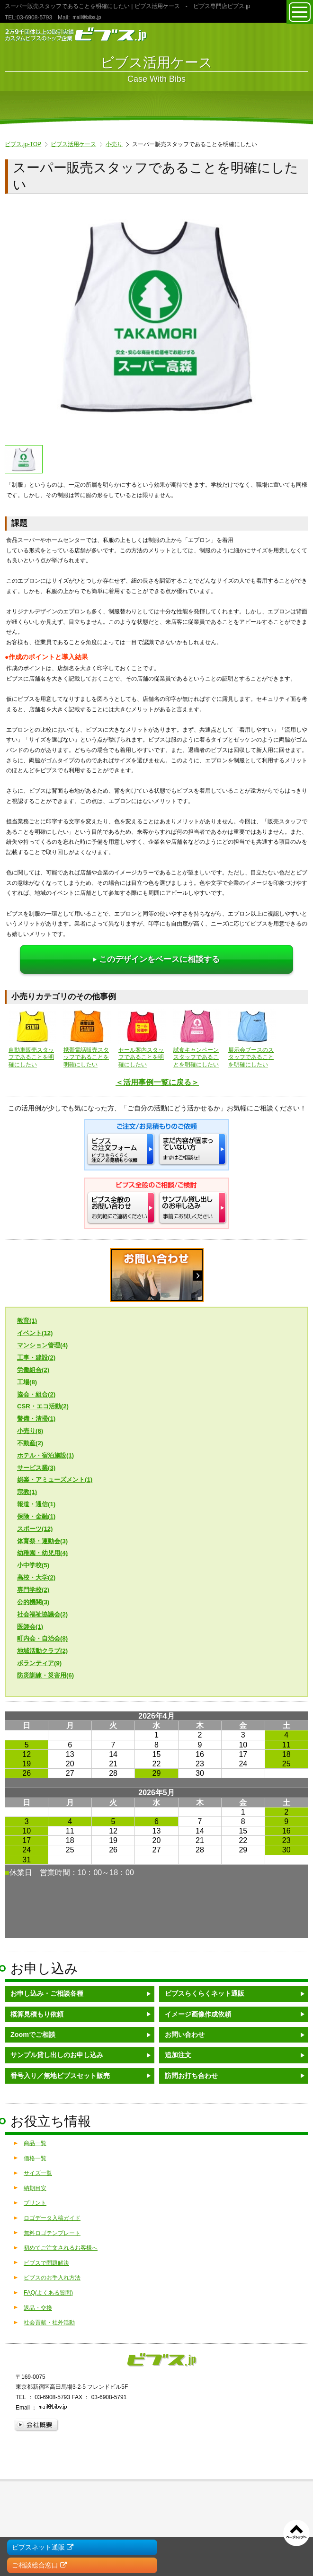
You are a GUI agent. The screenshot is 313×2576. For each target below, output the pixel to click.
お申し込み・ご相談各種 (46, 1993)
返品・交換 (38, 2308)
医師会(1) (30, 1626)
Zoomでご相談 (32, 2034)
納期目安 (35, 2188)
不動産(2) (30, 1443)
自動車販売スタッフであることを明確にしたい (32, 1038)
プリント (35, 2203)
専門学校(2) (33, 1589)
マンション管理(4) (42, 1345)
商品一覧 (35, 2143)
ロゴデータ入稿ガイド (52, 2218)
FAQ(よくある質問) (48, 2292)
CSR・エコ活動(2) (43, 1406)
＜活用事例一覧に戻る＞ (157, 1082)
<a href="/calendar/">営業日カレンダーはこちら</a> (156, 1824)
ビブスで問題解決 (46, 2263)
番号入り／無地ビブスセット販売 (60, 2075)
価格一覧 (35, 2158)
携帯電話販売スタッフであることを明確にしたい (87, 1038)
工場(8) (27, 1382)
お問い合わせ (185, 2034)
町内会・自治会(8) (42, 1638)
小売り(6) (30, 1430)
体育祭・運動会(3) (42, 1541)
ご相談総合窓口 (39, 2565)
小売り (114, 144)
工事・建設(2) (36, 1357)
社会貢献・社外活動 (49, 2322)
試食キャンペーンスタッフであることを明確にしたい (197, 1038)
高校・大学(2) (36, 1577)
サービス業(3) (36, 1467)
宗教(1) (27, 1491)
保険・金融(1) (36, 1516)
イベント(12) (35, 1332)
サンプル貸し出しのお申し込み (56, 2055)
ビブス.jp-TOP (23, 144)
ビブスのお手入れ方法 (52, 2277)
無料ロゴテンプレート (52, 2233)
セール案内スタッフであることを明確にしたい (142, 1038)
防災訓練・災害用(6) (45, 1675)
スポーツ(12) (35, 1528)
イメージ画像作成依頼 (198, 2014)
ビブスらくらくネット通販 (204, 1993)
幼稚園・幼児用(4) (42, 1552)
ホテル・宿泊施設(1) (45, 1455)
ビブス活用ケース (73, 144)
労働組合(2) (33, 1369)
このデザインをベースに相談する (156, 959)
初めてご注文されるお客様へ (61, 2247)
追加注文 (178, 2055)
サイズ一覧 (38, 2173)
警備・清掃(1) (36, 1418)
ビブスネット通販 (42, 2547)
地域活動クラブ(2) (42, 1650)
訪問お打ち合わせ (191, 2075)
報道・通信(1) (36, 1504)
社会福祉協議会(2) (42, 1614)
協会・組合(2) (36, 1394)
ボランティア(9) (39, 1663)
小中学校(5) (33, 1565)
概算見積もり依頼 (36, 2014)
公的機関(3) (33, 1602)
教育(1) (27, 1320)
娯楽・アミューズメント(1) (54, 1479)
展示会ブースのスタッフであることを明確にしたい (252, 1038)
